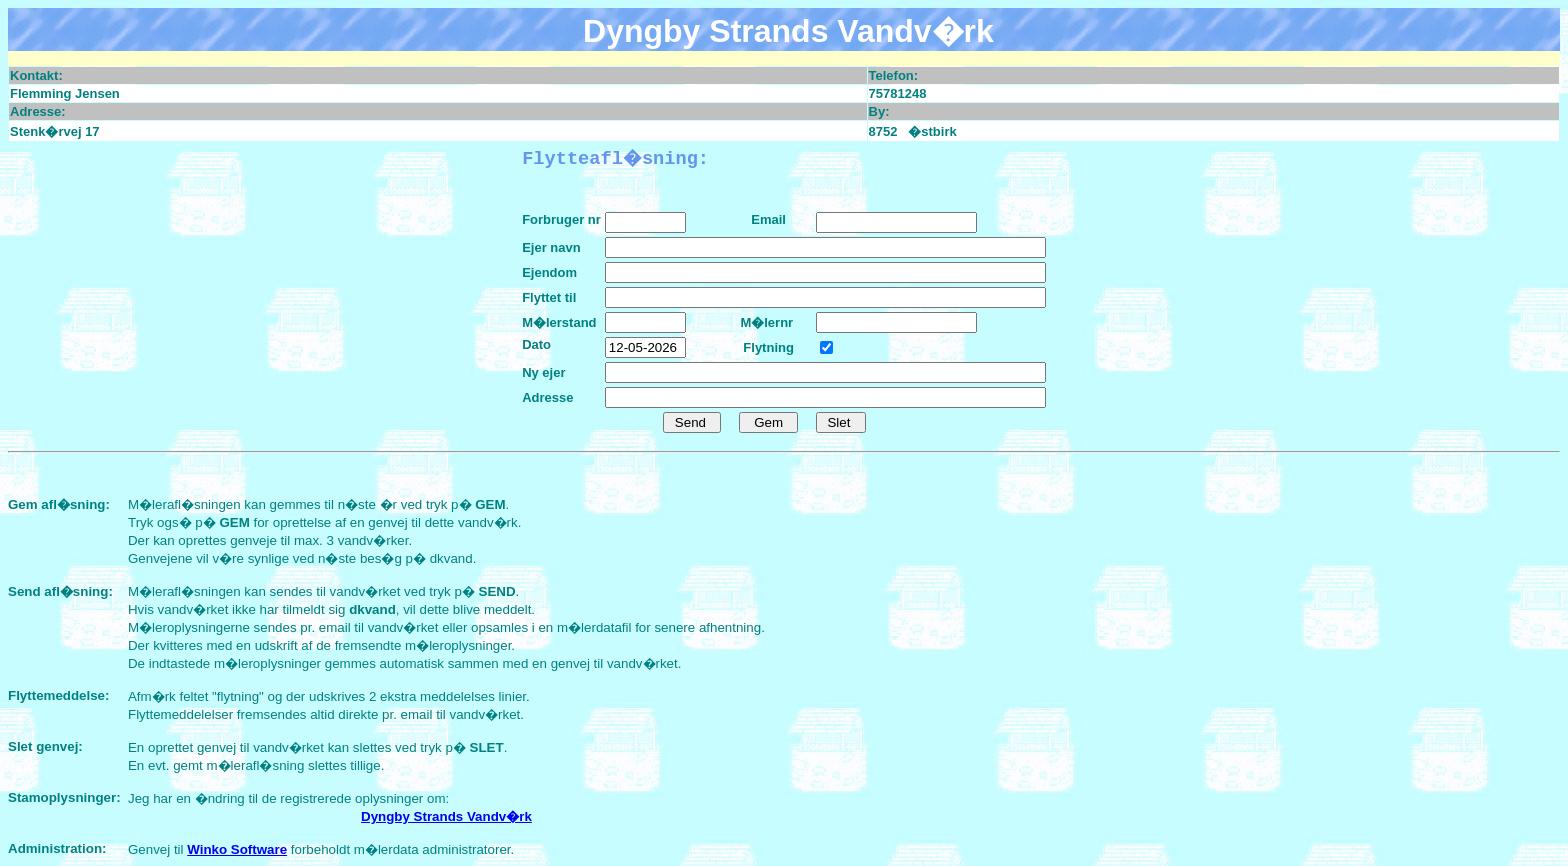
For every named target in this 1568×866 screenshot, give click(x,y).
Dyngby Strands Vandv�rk (446, 816)
